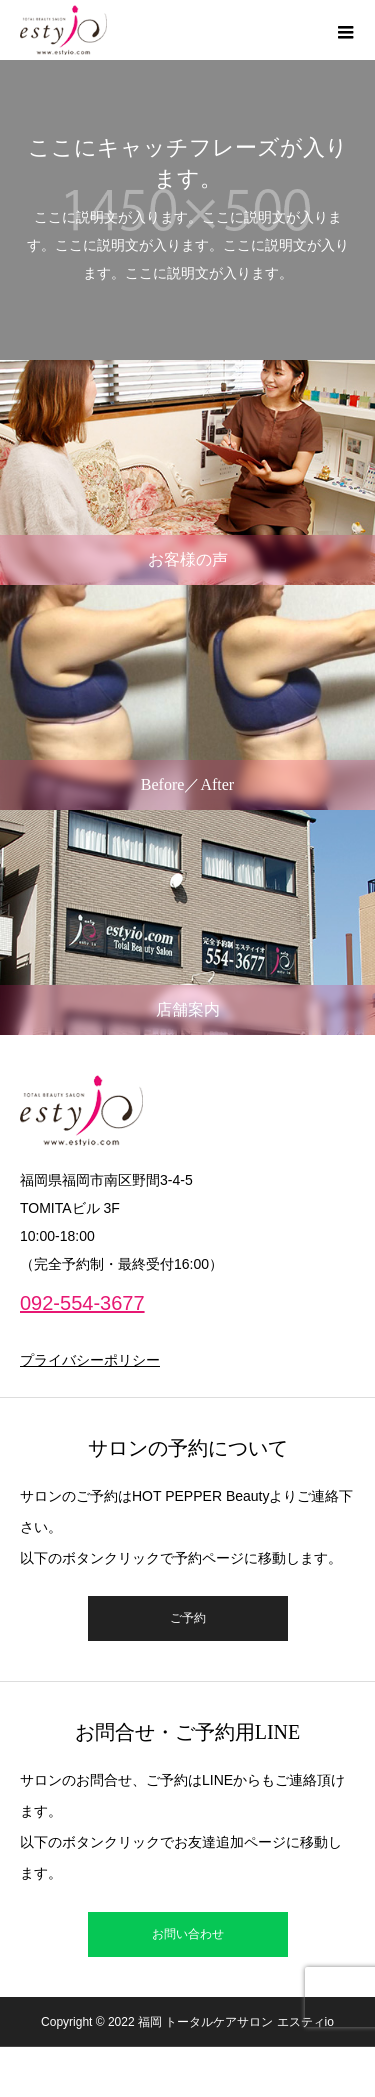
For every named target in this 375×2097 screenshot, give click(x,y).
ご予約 (188, 1618)
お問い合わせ (188, 1934)
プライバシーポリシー (90, 1360)
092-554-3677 (82, 1303)
